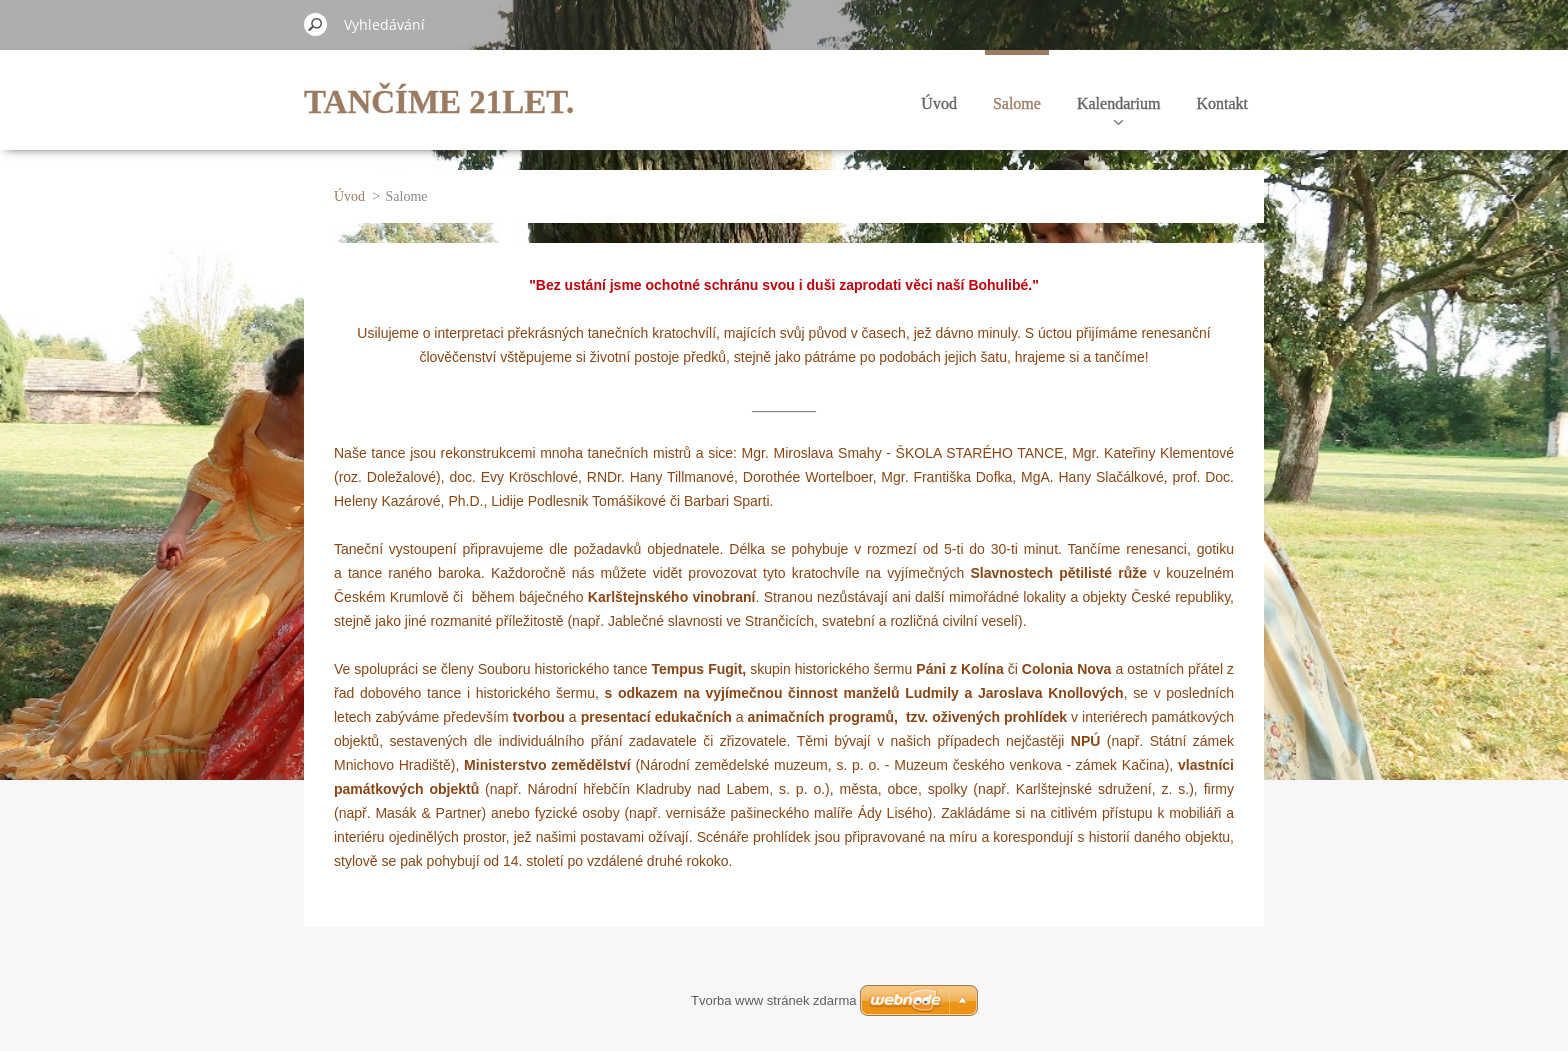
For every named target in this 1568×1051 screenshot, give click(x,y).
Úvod (939, 103)
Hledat (316, 24)
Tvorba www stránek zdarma (773, 1000)
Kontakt (1222, 103)
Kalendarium (1119, 110)
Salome (1017, 103)
